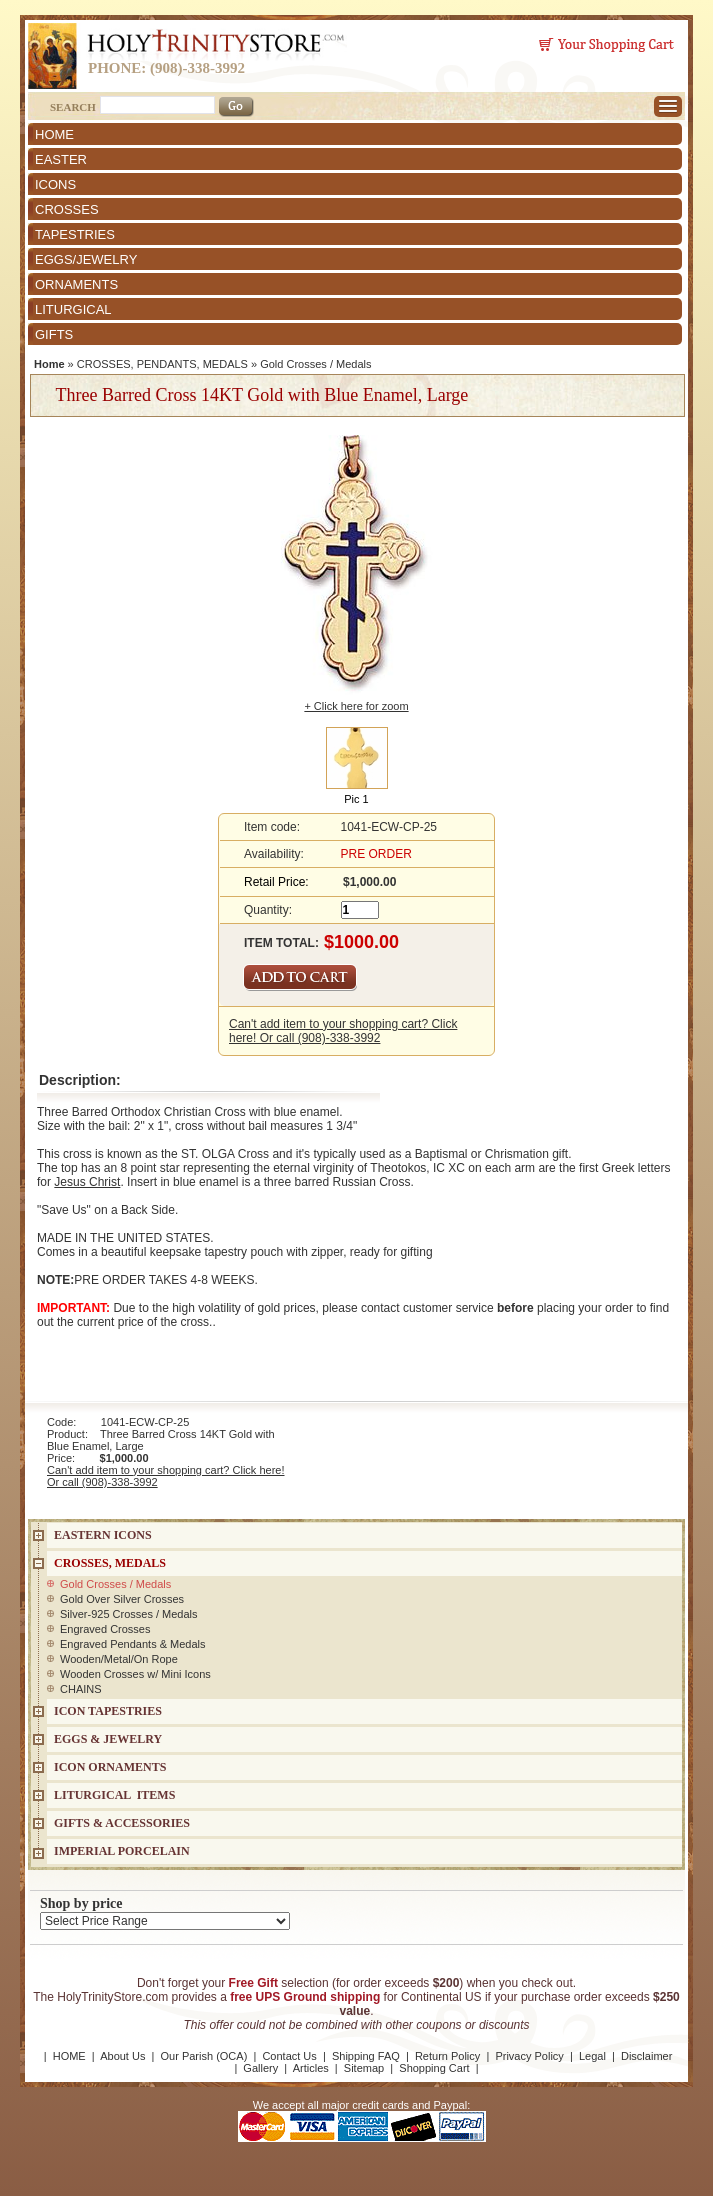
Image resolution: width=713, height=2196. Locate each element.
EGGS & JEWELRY (108, 1739)
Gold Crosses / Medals (315, 364)
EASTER (61, 159)
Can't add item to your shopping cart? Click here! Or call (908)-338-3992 (343, 1031)
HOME (54, 134)
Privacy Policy (529, 2056)
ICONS (55, 184)
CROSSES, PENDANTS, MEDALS (162, 364)
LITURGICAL (73, 309)
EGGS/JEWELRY (86, 259)
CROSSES (67, 209)
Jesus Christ (87, 1182)
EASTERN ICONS (103, 1535)
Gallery (260, 2068)
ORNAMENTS (76, 284)
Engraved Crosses (105, 1629)
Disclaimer (646, 2056)
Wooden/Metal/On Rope (119, 1659)
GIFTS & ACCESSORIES (122, 1823)
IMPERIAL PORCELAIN (122, 1851)
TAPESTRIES (75, 234)
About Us (122, 2056)
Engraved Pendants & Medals (133, 1644)
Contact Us (289, 2056)
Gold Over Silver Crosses (122, 1599)
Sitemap (364, 2068)
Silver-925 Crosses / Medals (129, 1614)
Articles (311, 2068)
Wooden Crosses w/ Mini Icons (135, 1674)
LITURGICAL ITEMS (114, 1795)
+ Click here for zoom (356, 706)
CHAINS (81, 1689)
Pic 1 (356, 799)
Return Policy (447, 2056)
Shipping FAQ (366, 2056)
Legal (592, 2056)
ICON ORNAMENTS (110, 1767)
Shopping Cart (434, 2068)
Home (49, 364)
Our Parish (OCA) (204, 2056)
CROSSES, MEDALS (110, 1563)
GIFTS (54, 334)
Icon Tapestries (108, 1711)
